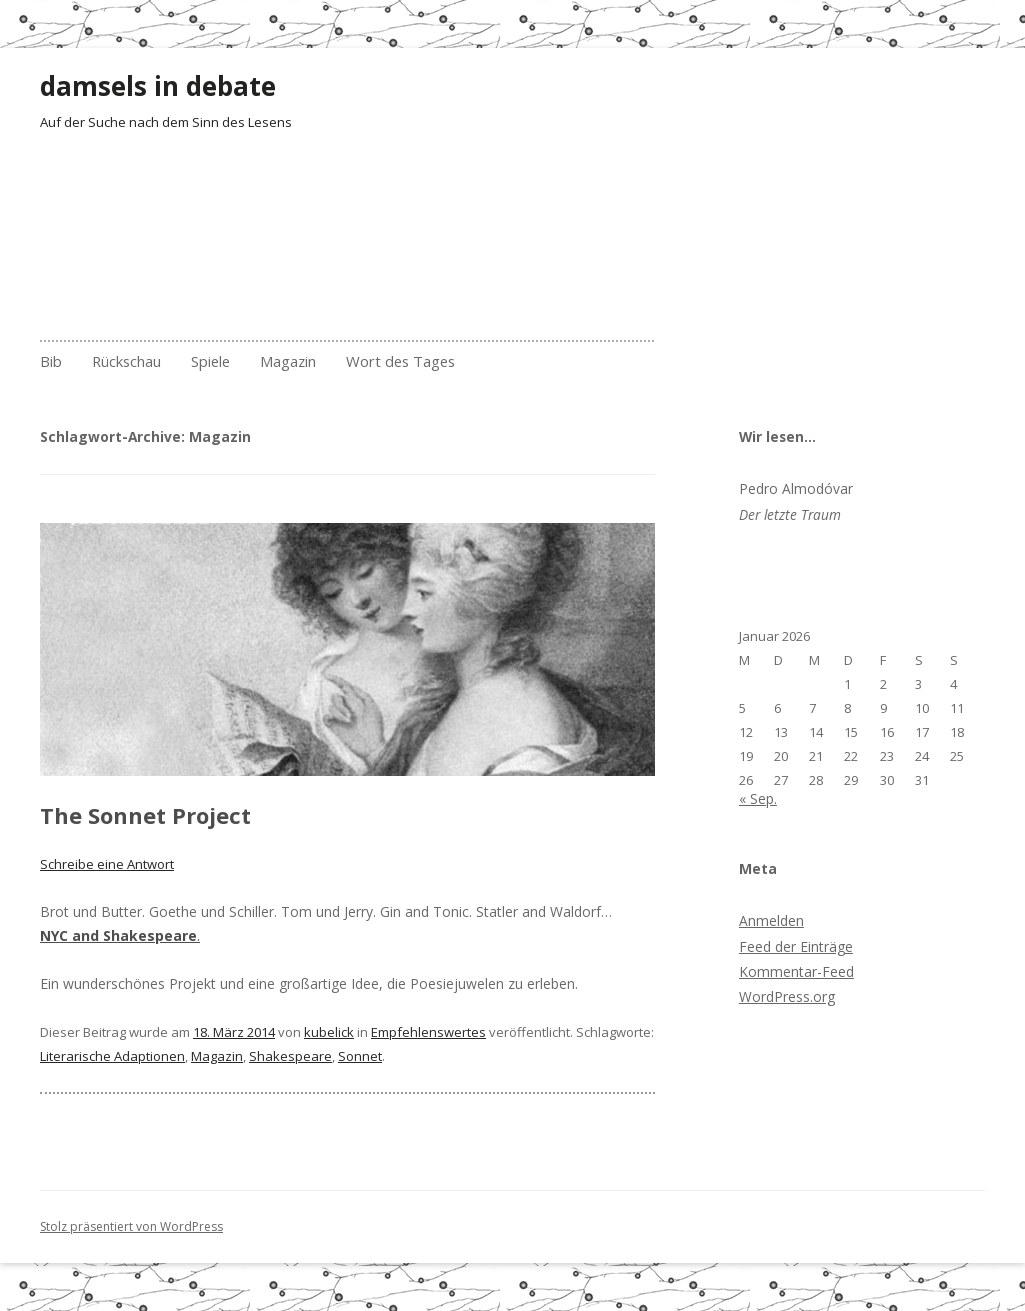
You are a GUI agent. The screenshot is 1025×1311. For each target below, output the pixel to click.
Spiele (210, 361)
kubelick (329, 1032)
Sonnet (360, 1056)
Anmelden (771, 920)
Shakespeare (290, 1056)
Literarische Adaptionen (112, 1056)
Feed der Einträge (796, 946)
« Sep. (758, 798)
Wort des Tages (400, 361)
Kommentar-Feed (796, 971)
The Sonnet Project (145, 815)
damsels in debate (158, 86)
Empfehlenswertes (428, 1032)
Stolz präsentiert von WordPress (131, 1226)
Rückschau (126, 361)
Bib (51, 361)
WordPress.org (787, 996)
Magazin (288, 361)
